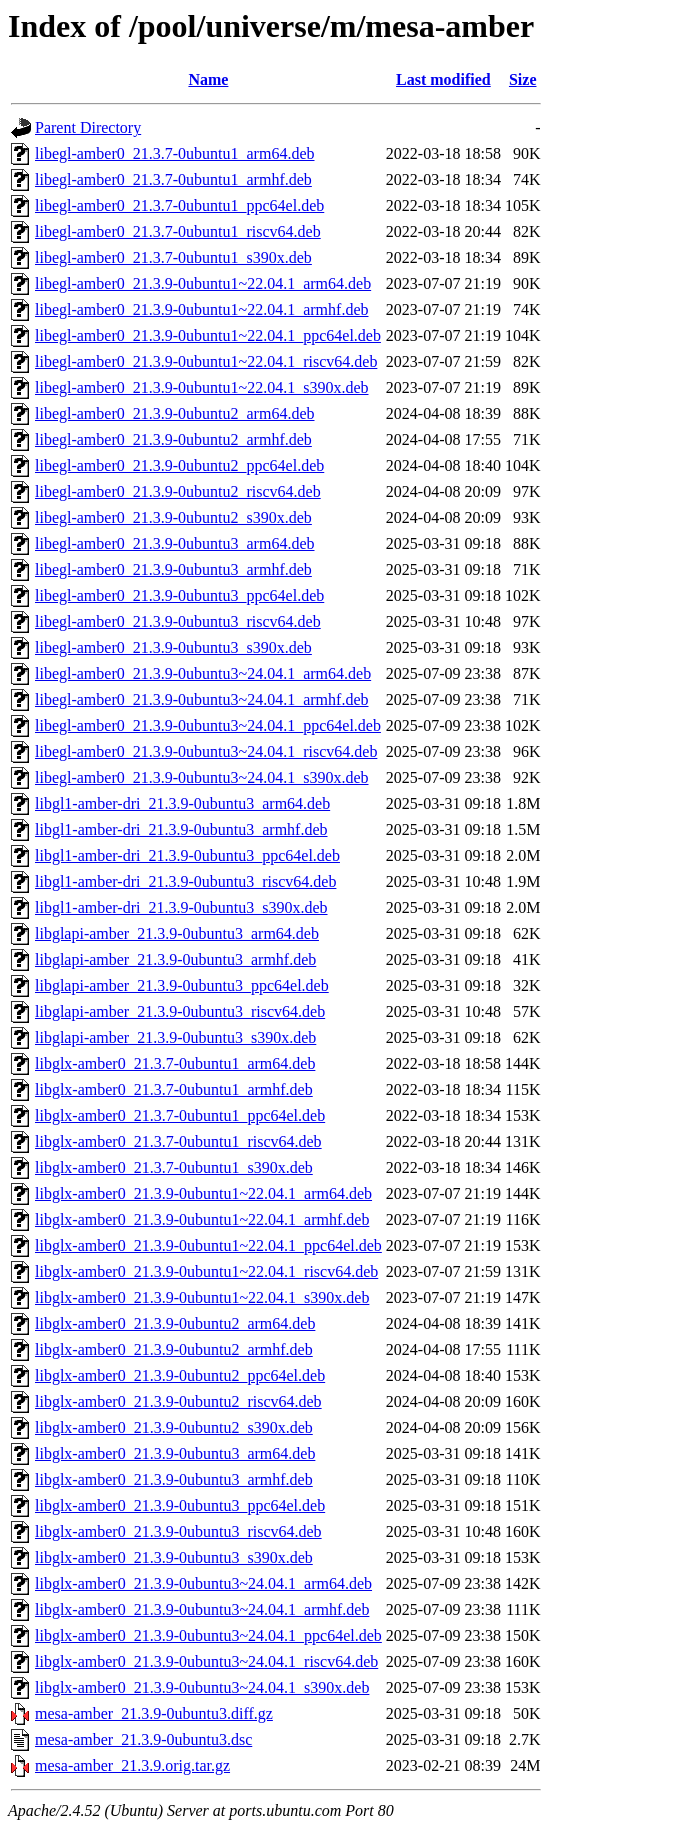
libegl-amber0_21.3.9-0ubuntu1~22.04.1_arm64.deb (203, 283)
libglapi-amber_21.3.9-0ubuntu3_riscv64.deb (180, 1011)
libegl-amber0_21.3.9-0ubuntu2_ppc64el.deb (179, 465)
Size (523, 79)
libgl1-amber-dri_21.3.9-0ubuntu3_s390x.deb (181, 907)
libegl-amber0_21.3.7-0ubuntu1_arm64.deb (175, 153)
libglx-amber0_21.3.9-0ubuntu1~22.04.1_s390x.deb (202, 1297)
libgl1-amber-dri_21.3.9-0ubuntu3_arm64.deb (182, 803)
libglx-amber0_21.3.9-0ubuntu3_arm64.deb (175, 1453)
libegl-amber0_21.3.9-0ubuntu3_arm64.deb (175, 543)
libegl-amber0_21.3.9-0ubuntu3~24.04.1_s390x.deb (202, 777)
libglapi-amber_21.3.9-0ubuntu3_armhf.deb (175, 959)
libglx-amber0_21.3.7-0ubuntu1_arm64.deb (175, 1063)
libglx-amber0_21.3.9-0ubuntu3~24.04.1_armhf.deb (202, 1609)
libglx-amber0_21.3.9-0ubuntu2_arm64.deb (175, 1323)
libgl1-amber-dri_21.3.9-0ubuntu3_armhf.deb (181, 829)
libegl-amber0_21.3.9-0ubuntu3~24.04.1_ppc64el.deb (208, 725)
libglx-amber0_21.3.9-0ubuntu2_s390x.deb (174, 1427)
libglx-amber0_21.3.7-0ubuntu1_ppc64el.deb (180, 1115)
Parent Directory (88, 127)
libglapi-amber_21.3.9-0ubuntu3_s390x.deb (175, 1037)
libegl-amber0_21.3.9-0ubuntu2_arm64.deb (175, 413)
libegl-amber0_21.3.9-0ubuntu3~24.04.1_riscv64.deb (206, 751)
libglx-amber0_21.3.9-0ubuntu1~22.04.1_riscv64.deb (206, 1271)
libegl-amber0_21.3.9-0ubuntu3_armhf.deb (173, 569)
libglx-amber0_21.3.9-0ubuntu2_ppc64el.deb (180, 1375)
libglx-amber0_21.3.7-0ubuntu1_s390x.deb (174, 1167)
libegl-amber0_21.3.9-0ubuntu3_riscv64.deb (178, 621)
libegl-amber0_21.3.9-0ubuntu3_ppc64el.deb (179, 595)
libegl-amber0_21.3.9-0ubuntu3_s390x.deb (173, 647)
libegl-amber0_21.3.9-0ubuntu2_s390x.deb (173, 517)
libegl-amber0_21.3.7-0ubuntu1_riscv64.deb (178, 231)
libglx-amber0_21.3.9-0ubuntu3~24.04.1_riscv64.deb (206, 1661)
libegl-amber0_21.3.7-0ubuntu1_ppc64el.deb (179, 205)
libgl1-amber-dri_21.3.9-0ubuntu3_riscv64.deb (185, 881)
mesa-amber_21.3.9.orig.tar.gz (132, 1765)
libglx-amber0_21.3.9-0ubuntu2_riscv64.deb (178, 1401)
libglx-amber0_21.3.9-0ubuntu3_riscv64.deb (178, 1531)
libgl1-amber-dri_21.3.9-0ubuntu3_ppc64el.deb (187, 855)
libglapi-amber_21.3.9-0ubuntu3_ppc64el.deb (182, 985)
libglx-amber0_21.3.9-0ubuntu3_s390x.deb (174, 1557)
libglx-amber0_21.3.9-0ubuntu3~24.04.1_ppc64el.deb (208, 1635)
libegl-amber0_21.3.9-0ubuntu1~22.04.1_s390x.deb (202, 387)
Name (208, 79)
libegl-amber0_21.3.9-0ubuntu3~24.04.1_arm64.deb (203, 673)
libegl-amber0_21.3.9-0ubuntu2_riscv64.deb (178, 491)
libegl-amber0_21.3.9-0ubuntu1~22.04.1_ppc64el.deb (208, 335)
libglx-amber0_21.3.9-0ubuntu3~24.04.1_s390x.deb (202, 1687)
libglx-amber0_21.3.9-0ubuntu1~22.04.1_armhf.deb (202, 1219)
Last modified (443, 79)
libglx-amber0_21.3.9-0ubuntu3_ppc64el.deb (180, 1505)
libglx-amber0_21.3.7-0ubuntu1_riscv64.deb (178, 1141)
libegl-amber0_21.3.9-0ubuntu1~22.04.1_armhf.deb (201, 309)
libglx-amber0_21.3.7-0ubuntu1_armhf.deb (174, 1089)
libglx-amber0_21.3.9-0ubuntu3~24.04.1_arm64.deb (203, 1583)
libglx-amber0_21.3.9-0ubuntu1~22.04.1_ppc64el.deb (208, 1245)
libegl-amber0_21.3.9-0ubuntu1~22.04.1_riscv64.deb (206, 361)
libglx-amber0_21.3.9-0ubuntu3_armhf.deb (174, 1479)
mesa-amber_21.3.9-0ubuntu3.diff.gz (154, 1713)
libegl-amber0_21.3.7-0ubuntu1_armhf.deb (173, 179)
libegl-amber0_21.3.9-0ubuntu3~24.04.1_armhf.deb (201, 699)
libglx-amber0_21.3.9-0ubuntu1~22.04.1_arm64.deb (203, 1193)
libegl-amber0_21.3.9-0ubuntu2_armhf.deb (173, 439)
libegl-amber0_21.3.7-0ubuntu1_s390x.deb (173, 257)
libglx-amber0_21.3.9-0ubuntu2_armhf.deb (174, 1349)
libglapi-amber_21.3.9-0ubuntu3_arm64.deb (177, 933)
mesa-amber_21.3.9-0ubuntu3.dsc (143, 1739)
